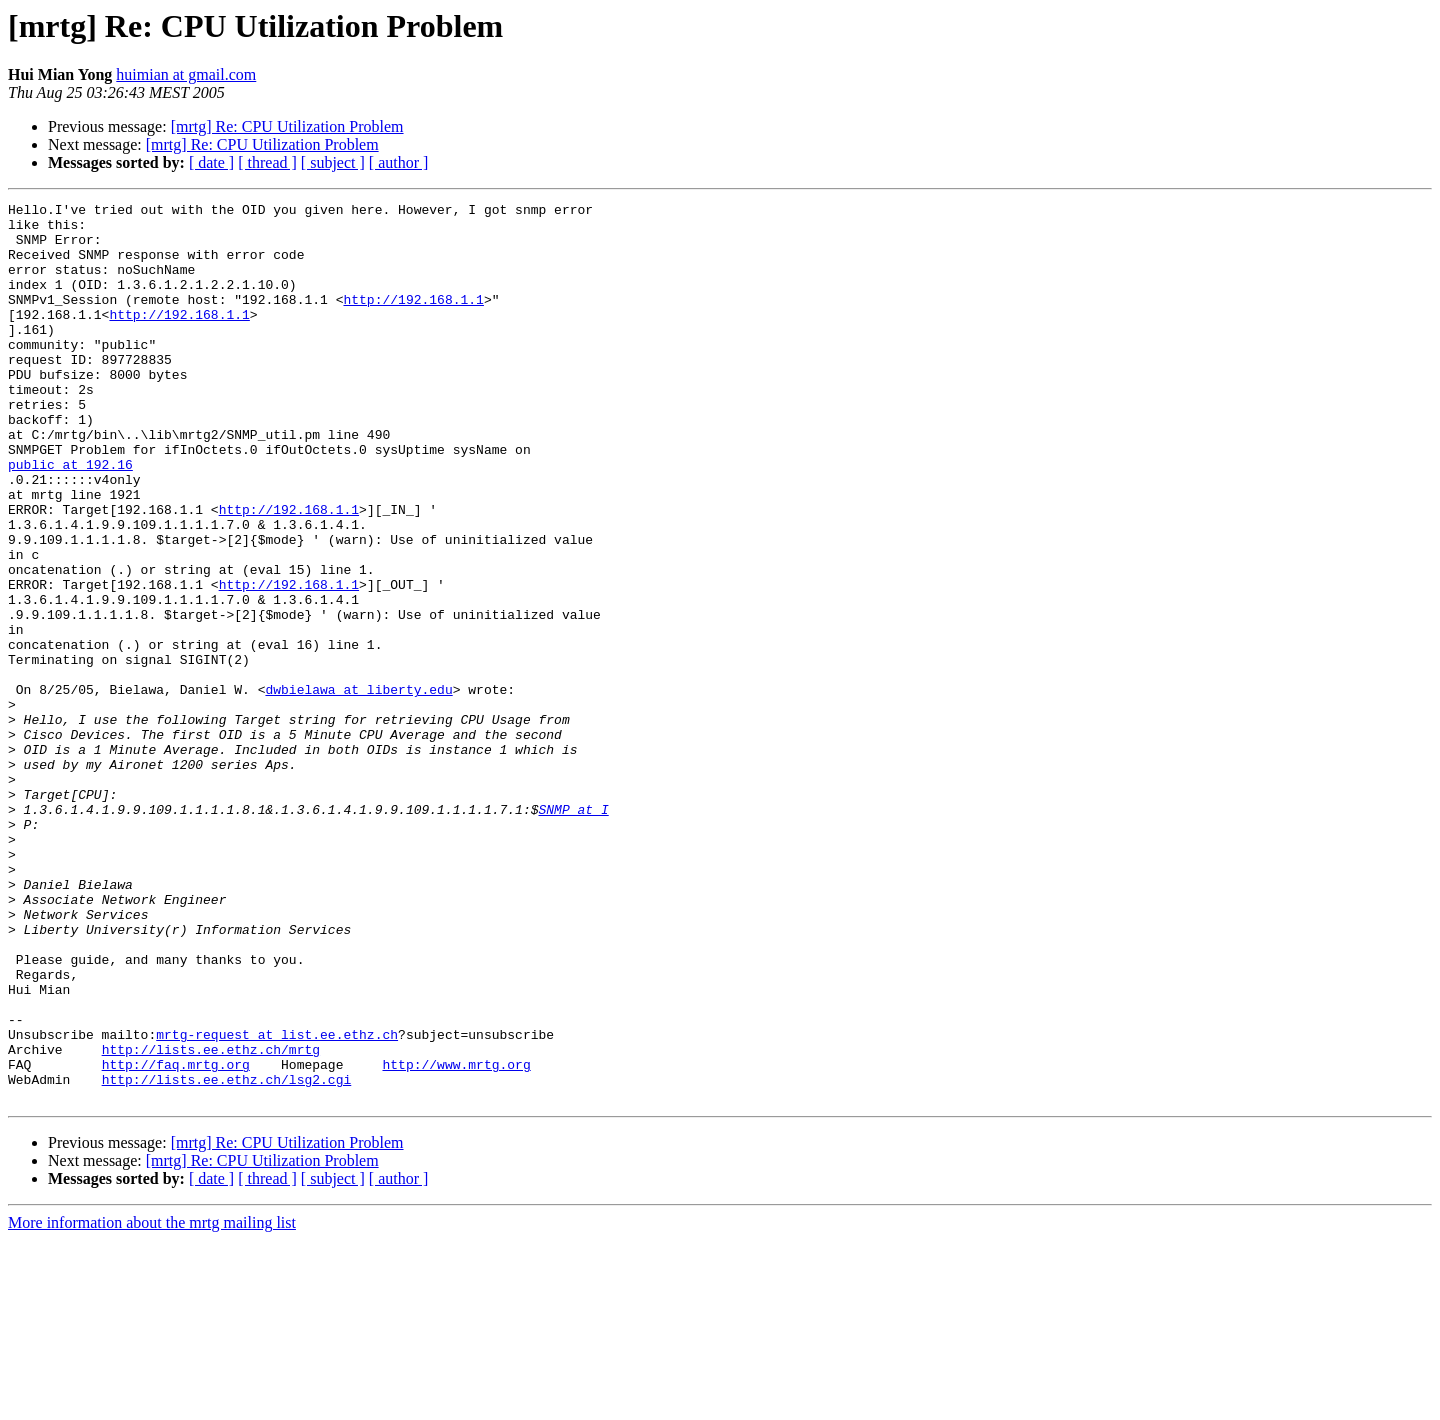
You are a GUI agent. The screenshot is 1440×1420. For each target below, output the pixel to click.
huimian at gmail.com (186, 74)
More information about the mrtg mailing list (152, 1402)
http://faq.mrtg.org (176, 1238)
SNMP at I (573, 932)
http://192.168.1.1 (413, 320)
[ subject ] (333, 162)
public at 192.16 (70, 518)
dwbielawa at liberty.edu (358, 788)
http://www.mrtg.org (456, 1238)
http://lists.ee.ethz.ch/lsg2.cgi (227, 1256)
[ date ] (211, 162)
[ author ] (399, 162)
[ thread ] (267, 162)
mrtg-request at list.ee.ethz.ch (277, 1202)
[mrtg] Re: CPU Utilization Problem (287, 126)
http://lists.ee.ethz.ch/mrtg (211, 1220)
